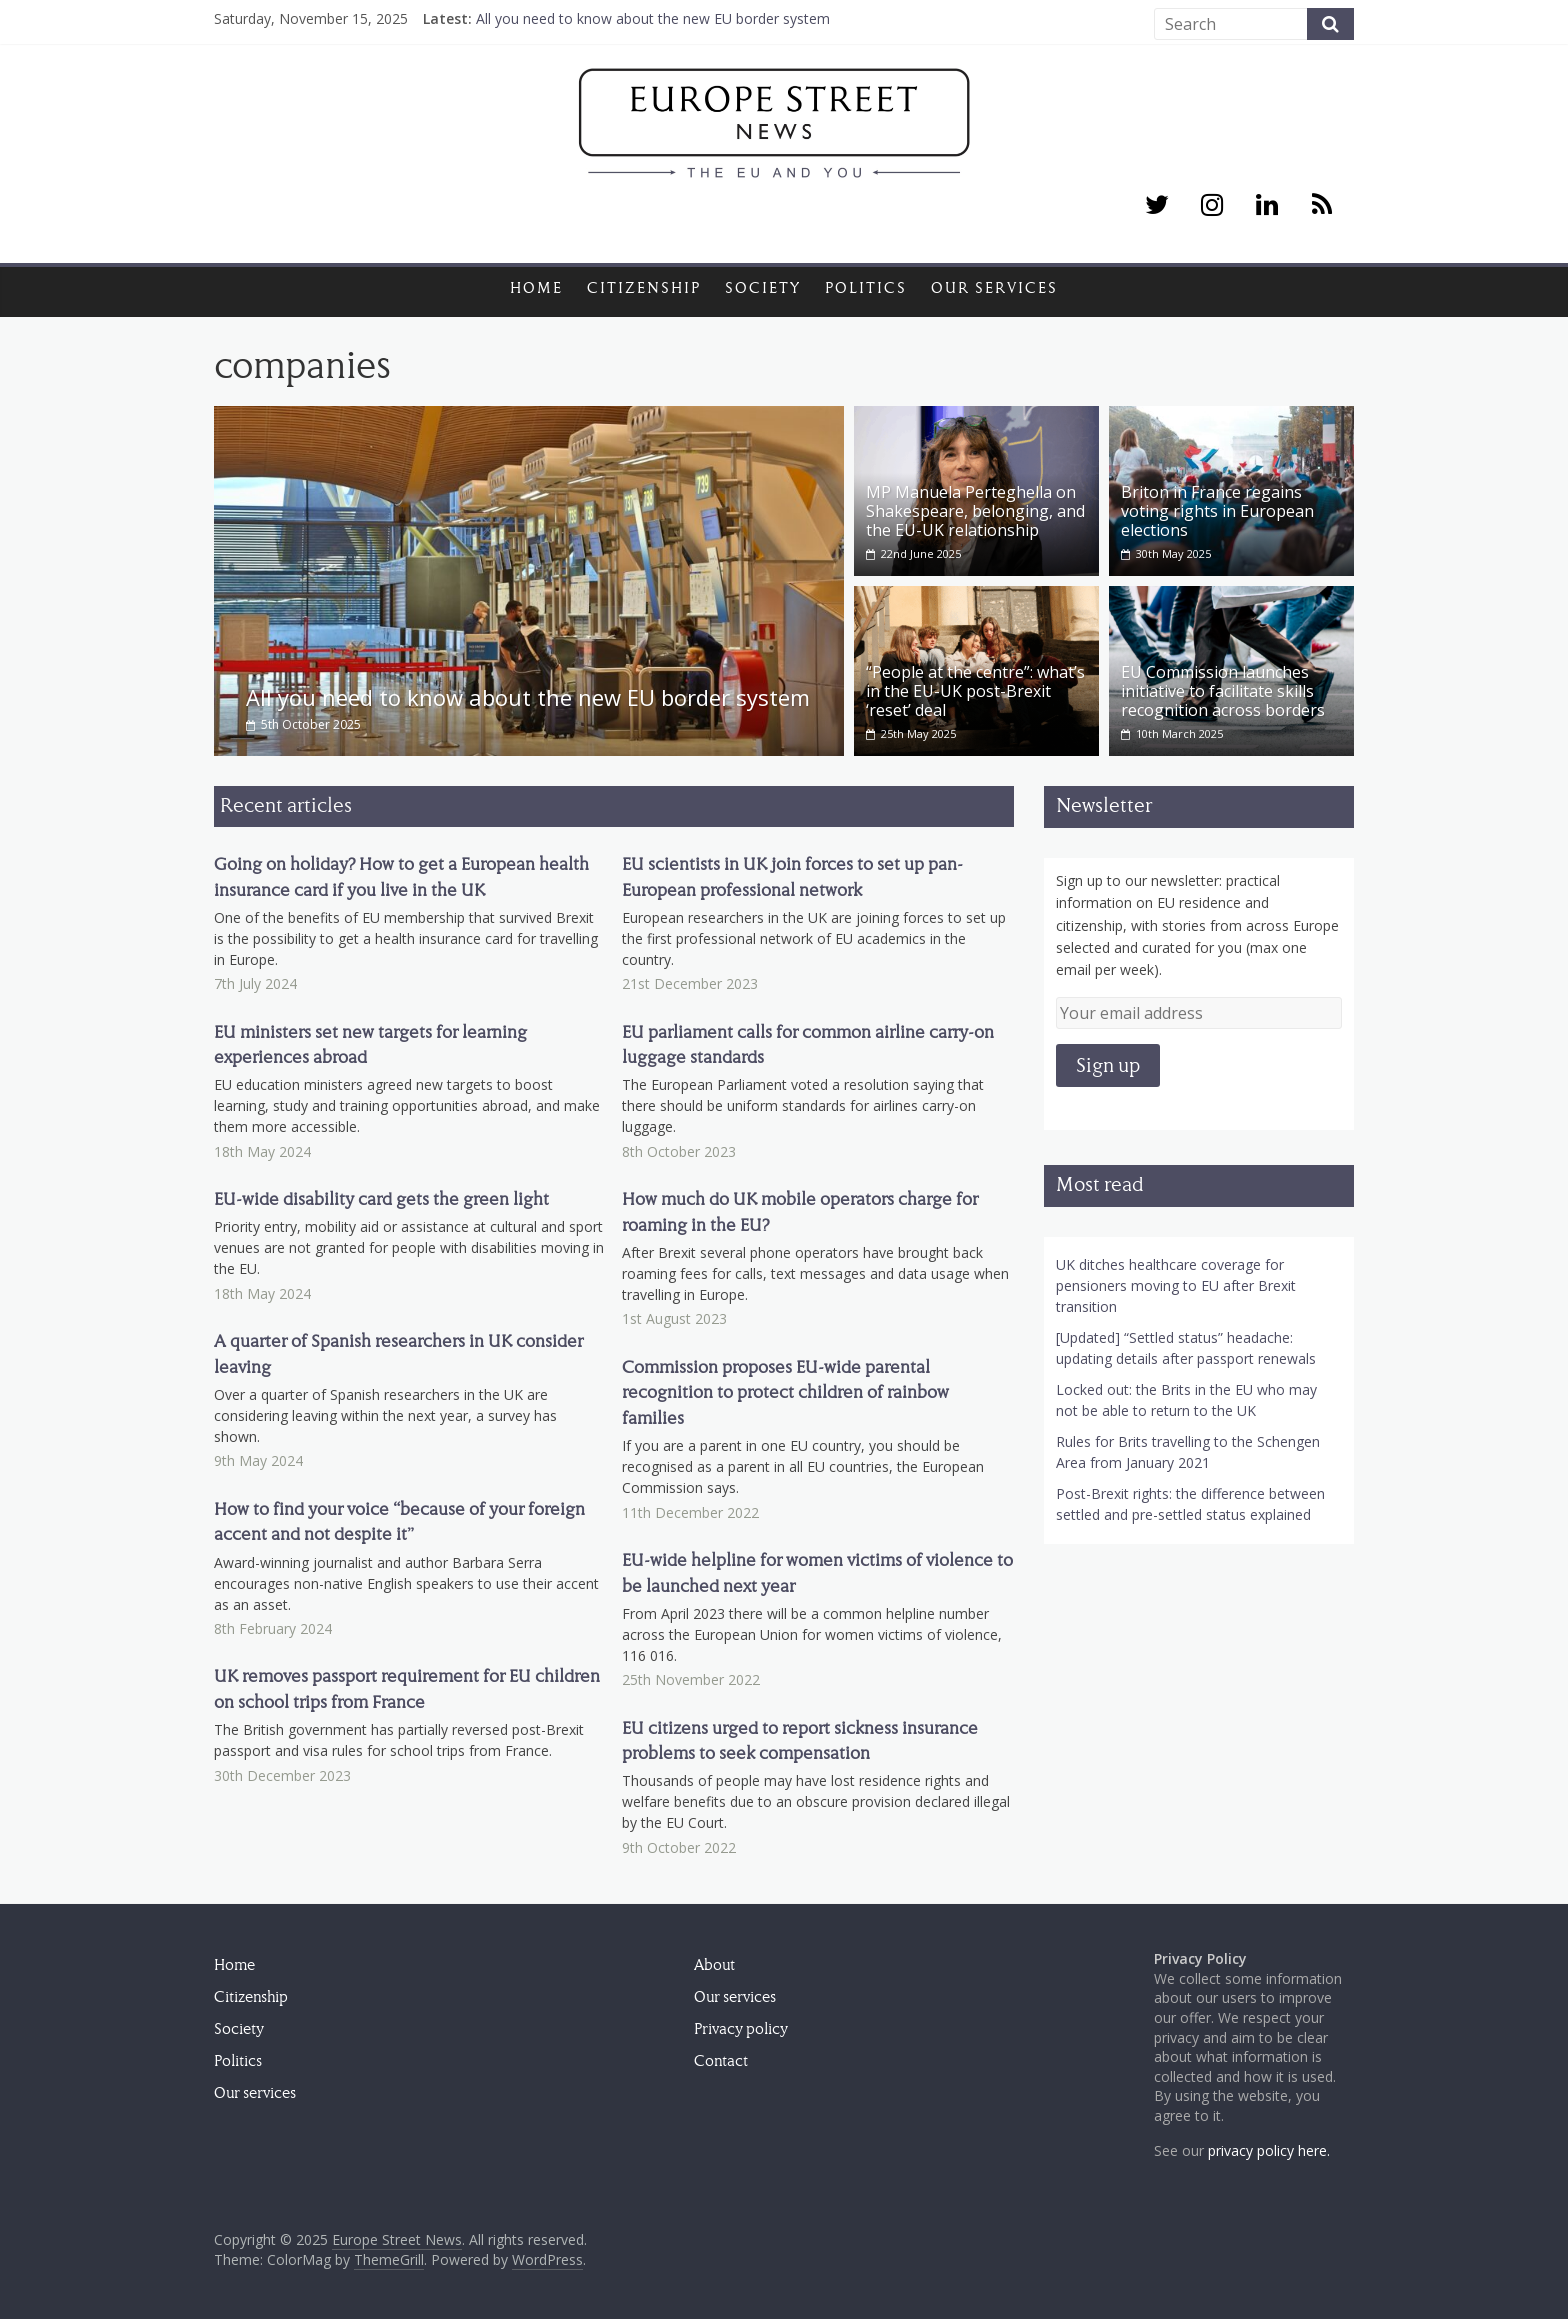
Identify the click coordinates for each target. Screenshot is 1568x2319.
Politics (866, 288)
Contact (721, 2061)
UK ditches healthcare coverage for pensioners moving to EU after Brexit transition (1176, 1285)
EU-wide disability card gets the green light (381, 1199)
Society (763, 288)
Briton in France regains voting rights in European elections (1217, 511)
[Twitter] (1156, 206)
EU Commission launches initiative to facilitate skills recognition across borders (1223, 691)
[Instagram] (1211, 206)
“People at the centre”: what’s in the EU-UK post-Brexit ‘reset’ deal (975, 691)
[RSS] (1322, 206)
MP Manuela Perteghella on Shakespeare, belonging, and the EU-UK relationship (975, 511)
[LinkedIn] (1267, 206)
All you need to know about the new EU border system (653, 18)
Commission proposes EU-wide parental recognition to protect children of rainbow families (785, 1393)
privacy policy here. (1269, 2150)
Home (536, 288)
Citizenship (644, 288)
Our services (994, 288)
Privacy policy (741, 2029)
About (714, 1965)
